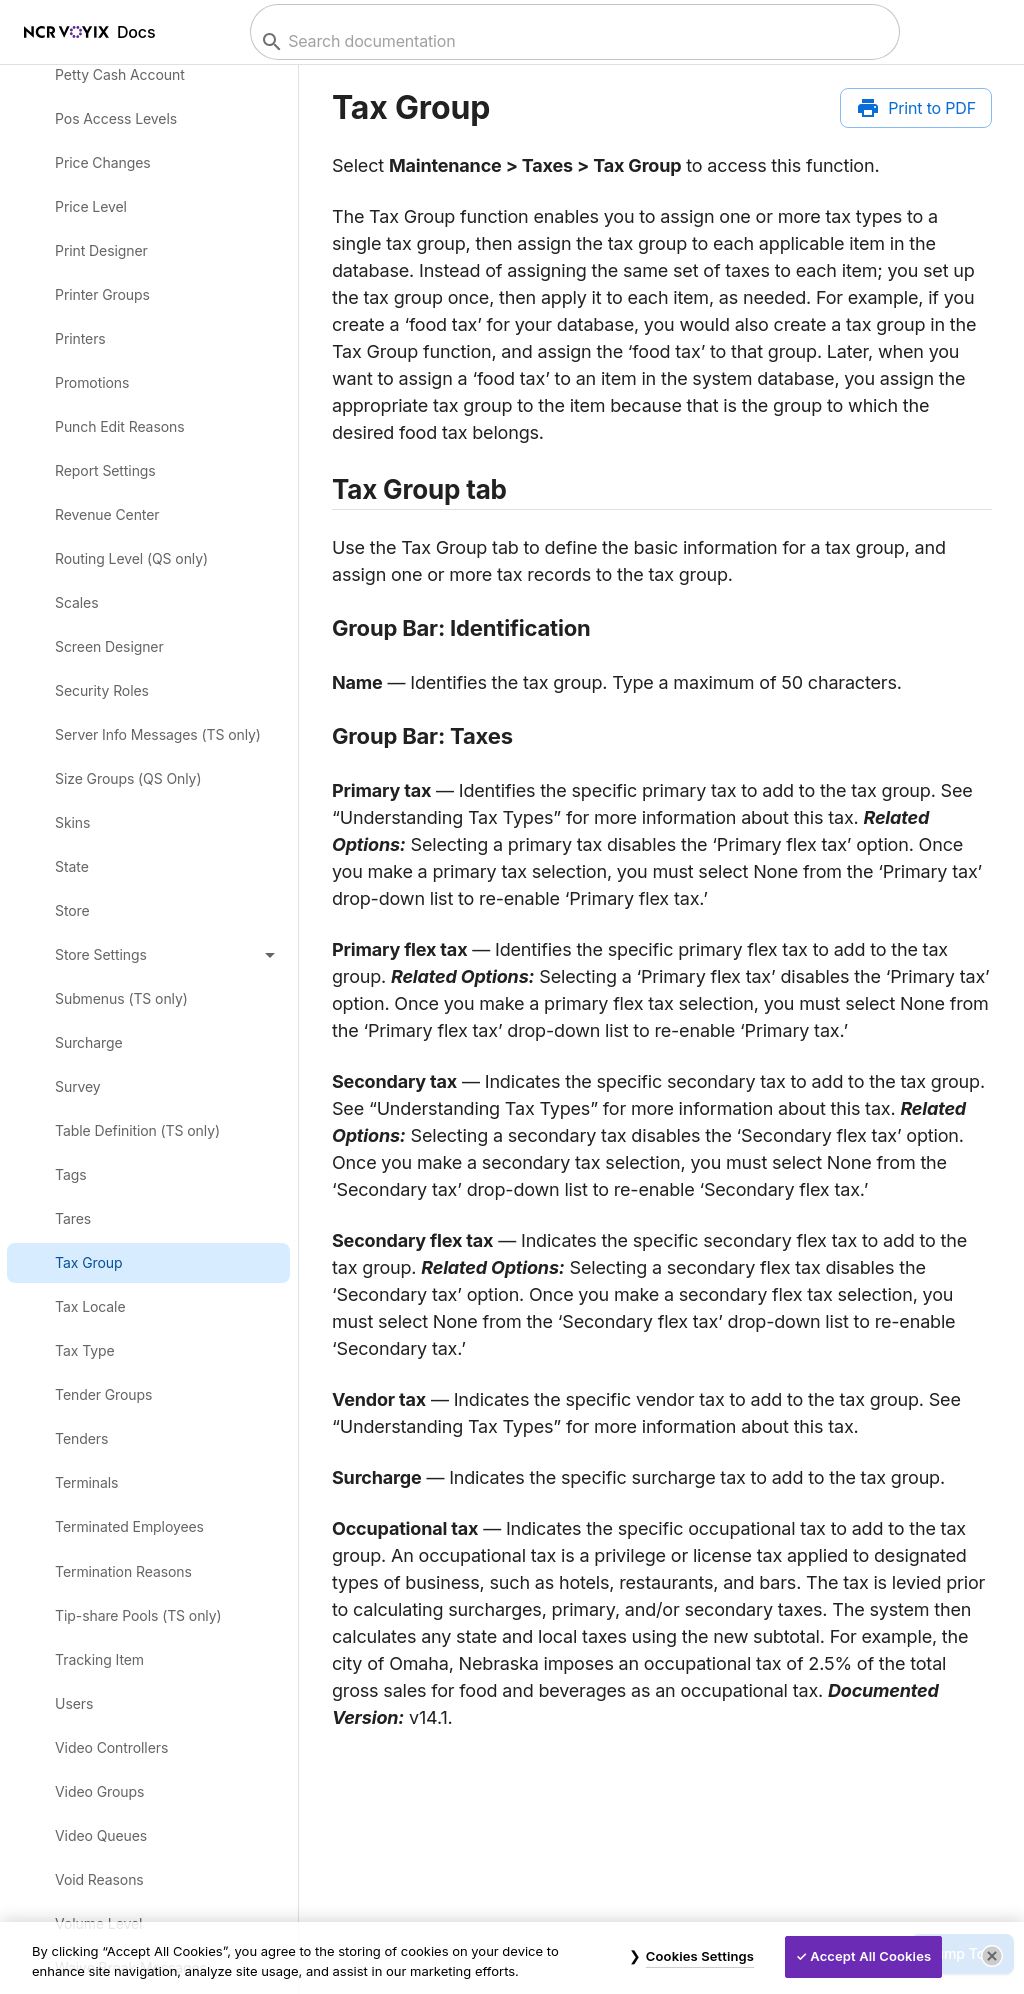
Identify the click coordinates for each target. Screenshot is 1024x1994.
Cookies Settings (700, 1956)
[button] (149, 954)
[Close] (992, 1956)
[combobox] (572, 41)
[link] (149, 74)
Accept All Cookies (870, 1956)
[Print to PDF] (916, 108)
